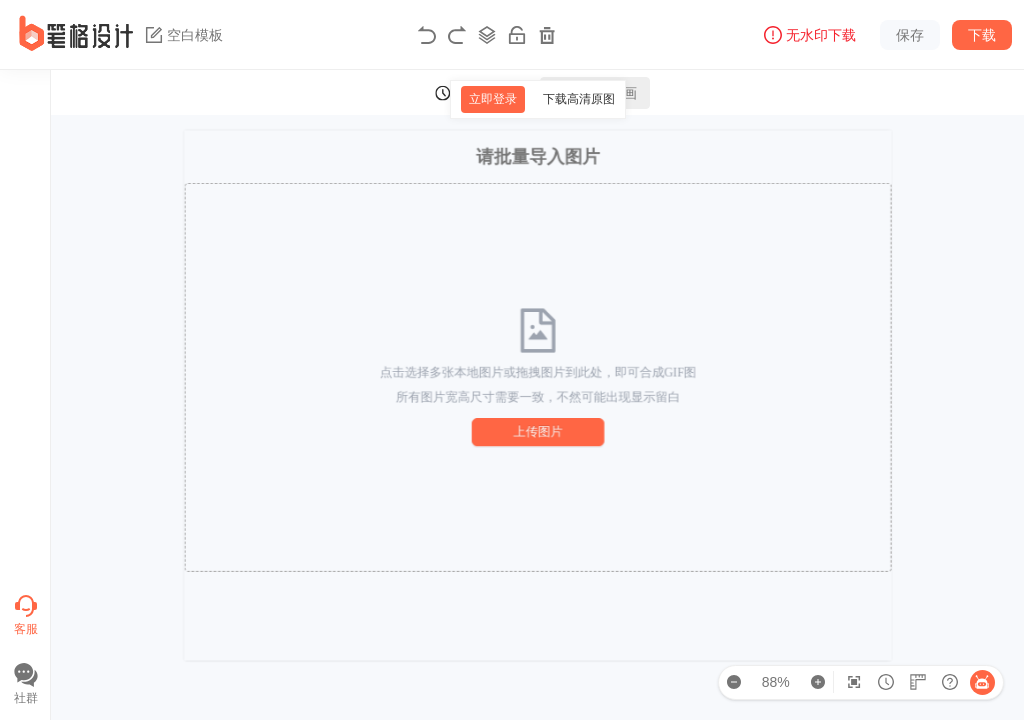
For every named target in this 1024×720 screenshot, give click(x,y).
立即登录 (493, 99)
